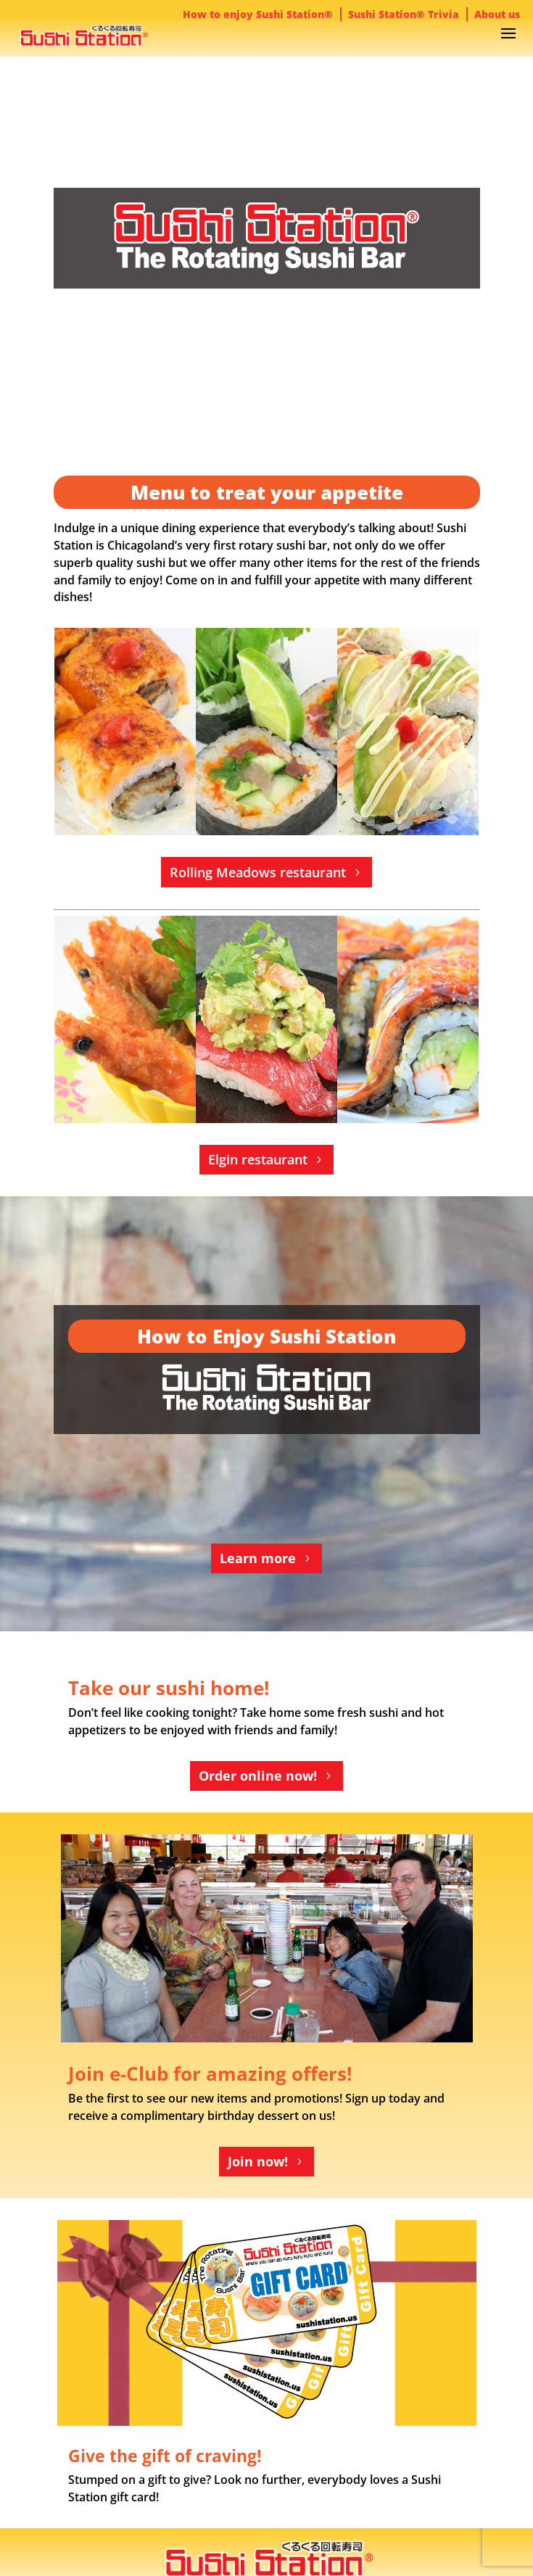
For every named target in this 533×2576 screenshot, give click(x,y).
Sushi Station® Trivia (403, 14)
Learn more (258, 1558)
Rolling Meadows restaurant (258, 872)
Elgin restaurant (257, 1159)
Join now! (258, 2161)
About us (497, 14)
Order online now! (258, 1775)
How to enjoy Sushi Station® (258, 14)
